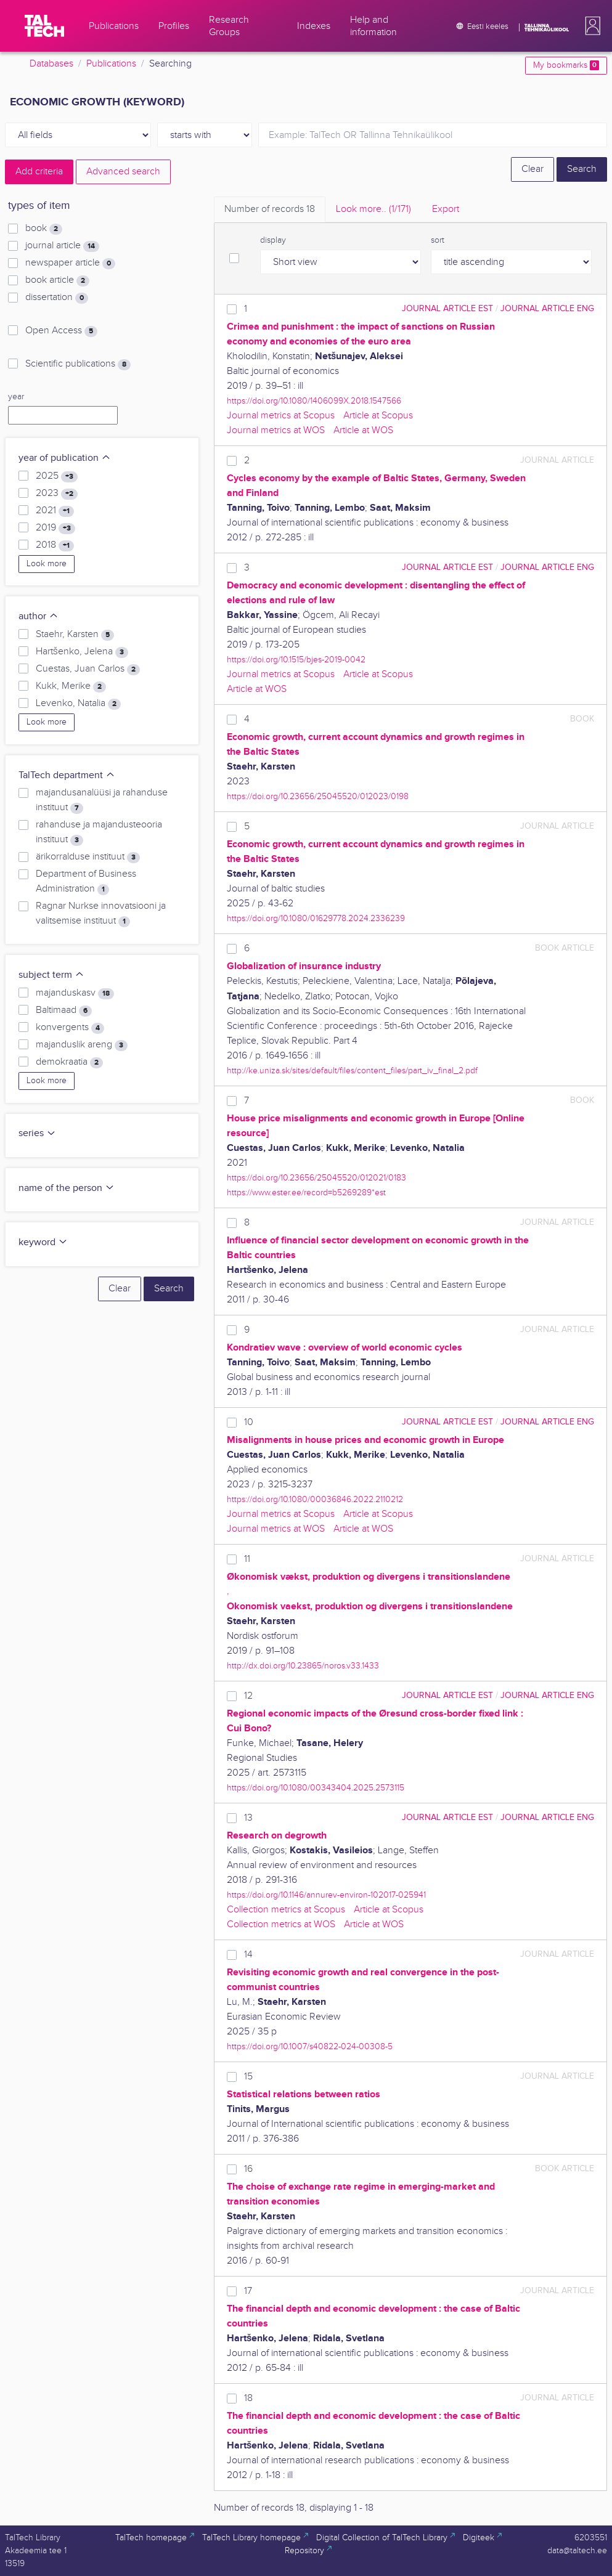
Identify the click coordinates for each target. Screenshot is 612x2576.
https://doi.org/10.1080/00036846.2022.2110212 (315, 1499)
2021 (55, 511)
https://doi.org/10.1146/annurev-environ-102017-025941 (326, 1895)
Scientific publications (78, 364)
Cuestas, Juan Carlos (88, 669)
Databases (51, 64)
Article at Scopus (378, 415)
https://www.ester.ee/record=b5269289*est (306, 1192)
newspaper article (70, 263)
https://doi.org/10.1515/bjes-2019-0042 (296, 659)
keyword (43, 1242)
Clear (532, 169)
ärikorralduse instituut (88, 857)
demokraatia (69, 1062)
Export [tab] (445, 209)
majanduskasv (75, 993)
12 (248, 1696)
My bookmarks (566, 65)
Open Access (61, 331)
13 (248, 1818)
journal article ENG (547, 308)
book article (57, 280)
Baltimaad (64, 1010)
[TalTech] (44, 26)
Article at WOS (363, 430)
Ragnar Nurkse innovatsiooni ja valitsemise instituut (101, 913)
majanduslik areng (82, 1045)
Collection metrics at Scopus (286, 1910)
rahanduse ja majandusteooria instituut (99, 832)
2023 (57, 493)
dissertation (56, 297)
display (273, 240)
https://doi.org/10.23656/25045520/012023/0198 (318, 796)
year (16, 397)
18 (248, 2398)
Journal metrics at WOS (276, 430)
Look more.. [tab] (373, 209)
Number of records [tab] (269, 209)
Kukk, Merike (71, 686)
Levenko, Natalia (78, 703)
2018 (55, 545)
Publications (111, 64)
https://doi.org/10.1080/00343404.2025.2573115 (315, 1787)
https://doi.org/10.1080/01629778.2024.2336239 (316, 918)
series (37, 1133)
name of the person (66, 1188)
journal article (62, 246)
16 (248, 2169)
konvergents (70, 1028)
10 (248, 1422)
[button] (590, 26)
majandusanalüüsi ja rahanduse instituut (102, 800)
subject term (51, 975)
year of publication (64, 458)
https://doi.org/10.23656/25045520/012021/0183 (316, 1177)
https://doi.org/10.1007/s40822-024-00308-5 (310, 2046)
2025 (57, 476)
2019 (55, 528)
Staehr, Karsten (75, 634)
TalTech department (66, 775)
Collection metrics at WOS (281, 1924)
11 (247, 1559)
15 (248, 2076)
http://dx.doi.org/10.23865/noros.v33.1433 (303, 1665)
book (43, 228)
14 (248, 1954)
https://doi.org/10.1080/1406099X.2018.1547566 (314, 401)
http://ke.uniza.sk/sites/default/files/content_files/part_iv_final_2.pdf (352, 1070)
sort (437, 240)
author (38, 616)
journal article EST (447, 308)
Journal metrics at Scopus (281, 415)
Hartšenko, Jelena (82, 652)
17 (248, 2291)
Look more (47, 564)
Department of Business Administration (86, 881)
